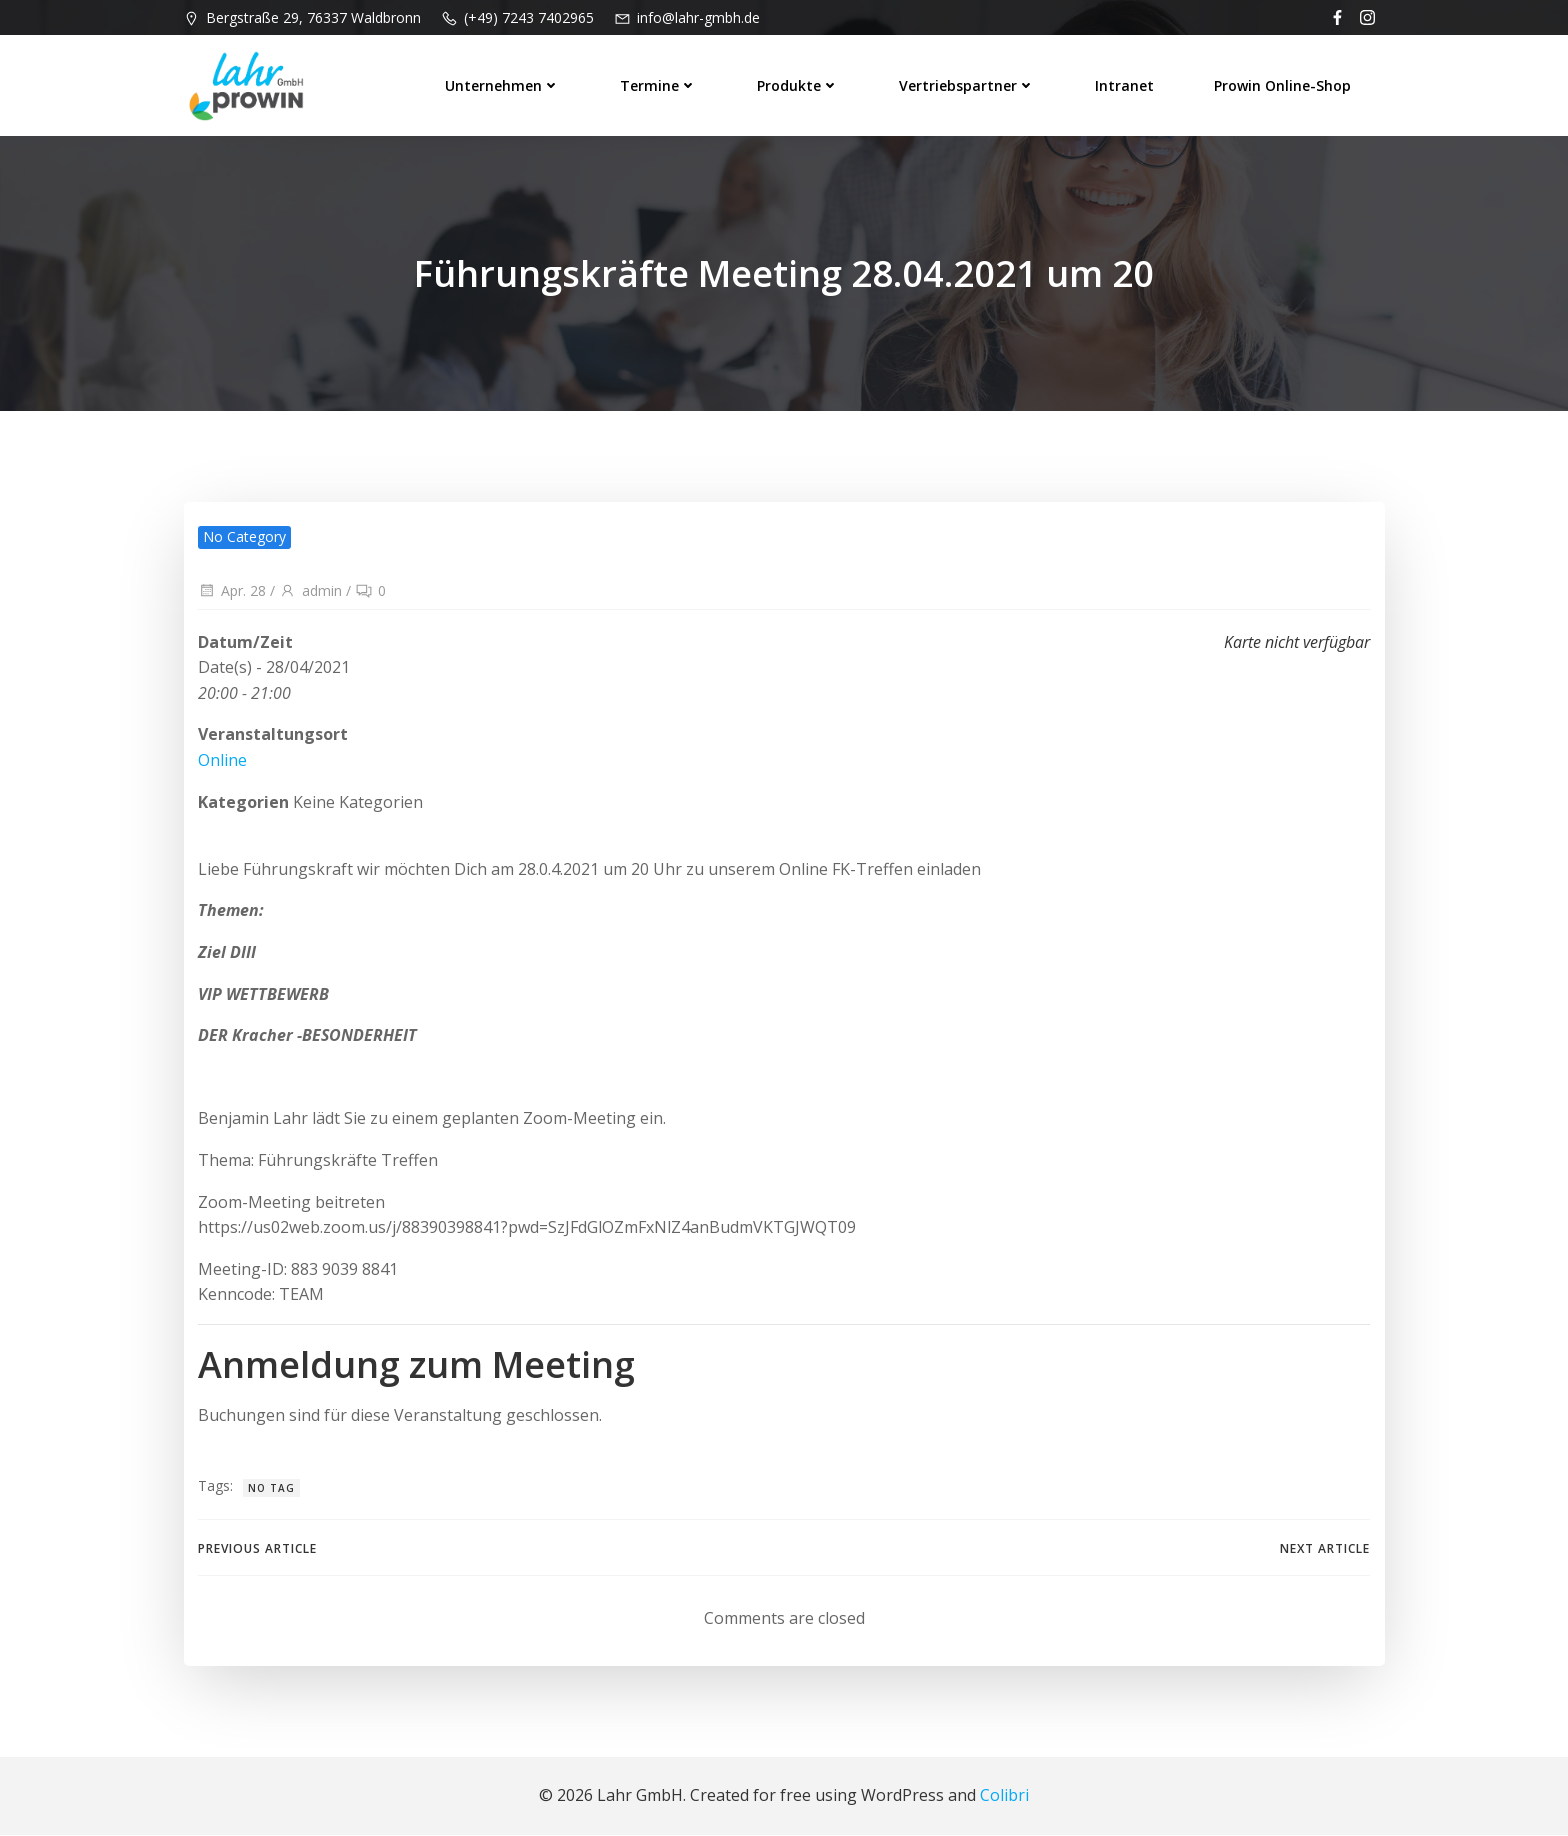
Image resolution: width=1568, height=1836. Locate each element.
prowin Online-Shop (1283, 84)
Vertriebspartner (968, 84)
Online (222, 761)
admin (310, 591)
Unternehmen (503, 84)
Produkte (799, 84)
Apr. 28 (232, 591)
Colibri (1004, 1796)
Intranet (1125, 84)
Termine (659, 84)
